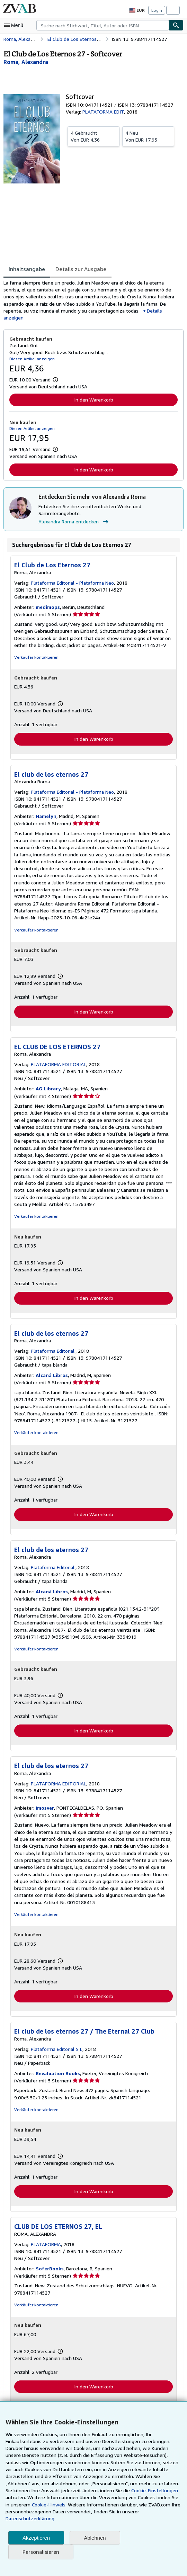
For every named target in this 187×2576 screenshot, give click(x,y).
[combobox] (102, 25)
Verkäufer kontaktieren (35, 659)
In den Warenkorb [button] (93, 401)
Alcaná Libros (51, 1378)
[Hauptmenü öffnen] (15, 25)
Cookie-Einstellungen (126, 2490)
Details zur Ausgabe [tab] (78, 269)
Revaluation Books (57, 2077)
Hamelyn (45, 818)
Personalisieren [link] (40, 2552)
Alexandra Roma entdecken (74, 523)
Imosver (44, 1811)
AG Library (47, 1091)
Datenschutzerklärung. (30, 2518)
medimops (47, 608)
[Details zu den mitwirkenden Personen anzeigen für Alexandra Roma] (25, 62)
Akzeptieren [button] (36, 2538)
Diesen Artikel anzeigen (31, 360)
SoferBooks (48, 2272)
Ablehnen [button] (95, 2538)
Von (93, 135)
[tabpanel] (90, 301)
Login (157, 10)
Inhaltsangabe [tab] (26, 269)
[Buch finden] (176, 25)
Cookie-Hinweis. (23, 2504)
